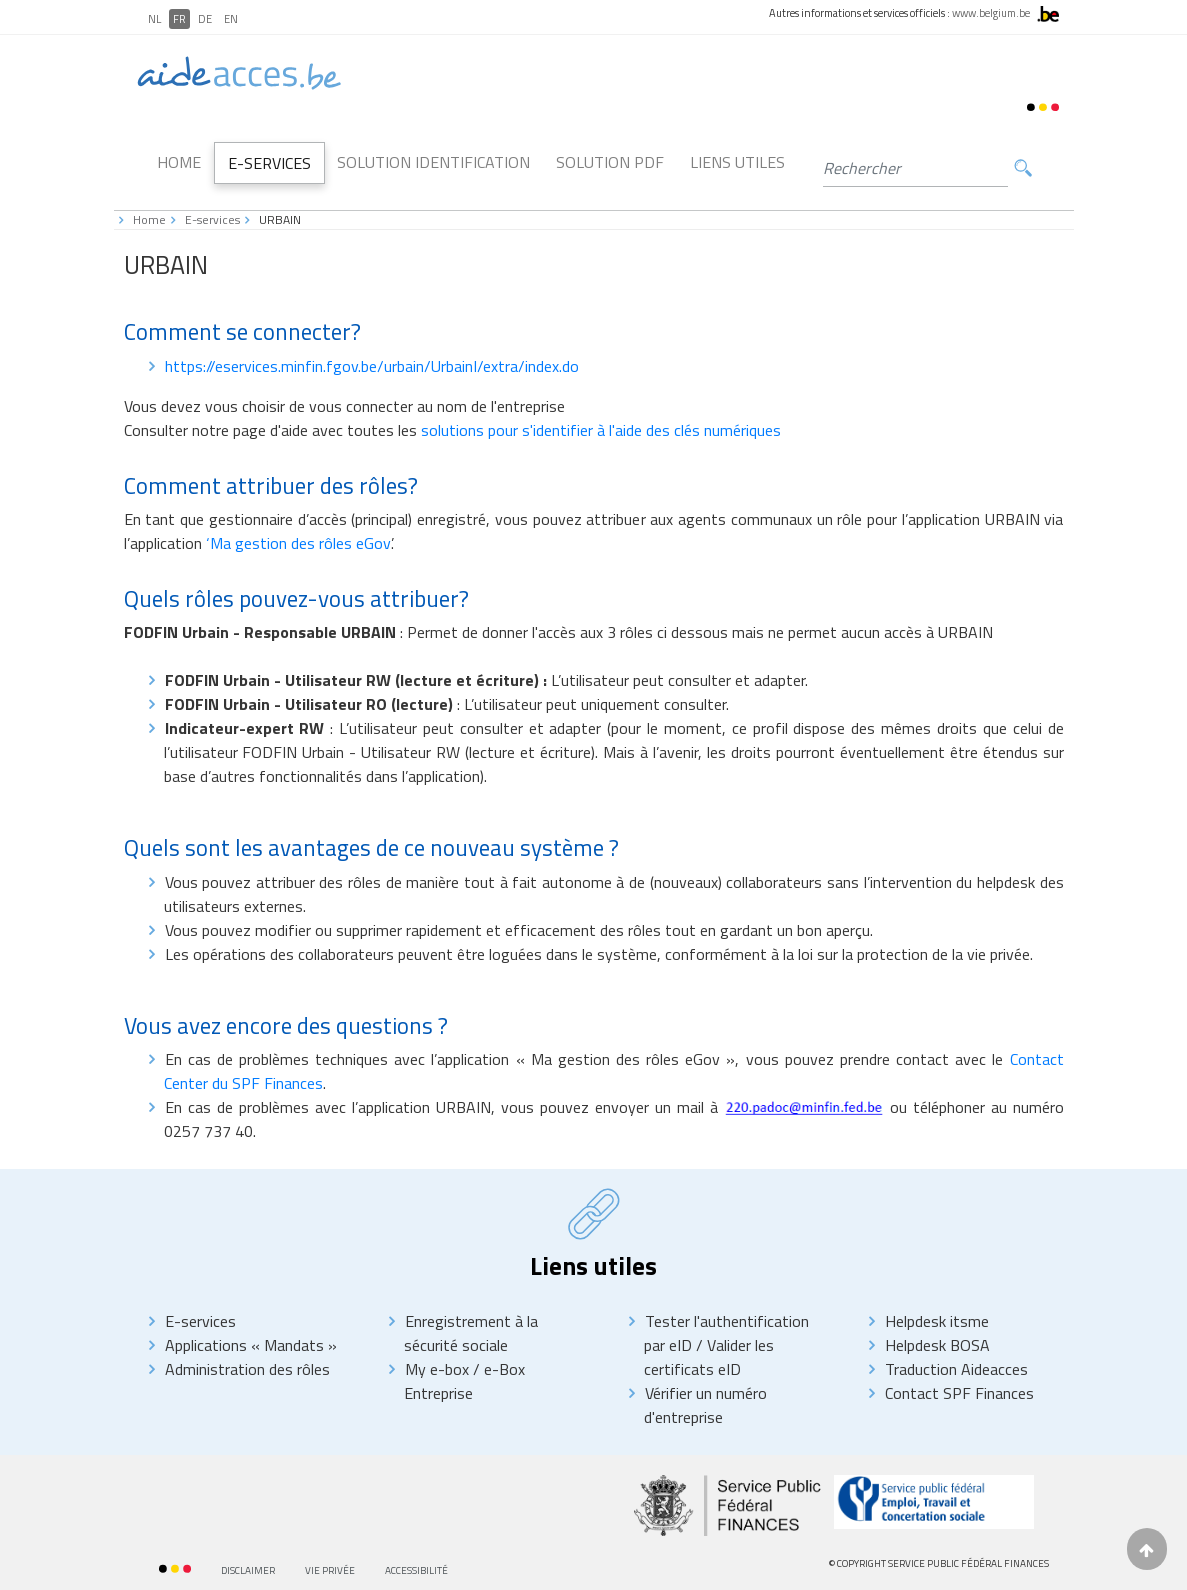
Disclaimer (248, 1570)
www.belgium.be (991, 13)
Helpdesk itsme (937, 1321)
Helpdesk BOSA (937, 1345)
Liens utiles (737, 162)
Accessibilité (416, 1570)
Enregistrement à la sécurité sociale (471, 1333)
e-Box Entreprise (464, 1381)
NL (154, 19)
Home (179, 162)
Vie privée (330, 1570)
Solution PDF (610, 162)
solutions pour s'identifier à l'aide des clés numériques (601, 430)
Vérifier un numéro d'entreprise (705, 1405)
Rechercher (1023, 168)
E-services (212, 219)
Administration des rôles (247, 1369)
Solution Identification (433, 162)
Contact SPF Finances (959, 1393)
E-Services (269, 163)
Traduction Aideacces (956, 1369)
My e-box (437, 1369)
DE (205, 19)
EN (231, 19)
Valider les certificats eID (709, 1357)
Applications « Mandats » (251, 1345)
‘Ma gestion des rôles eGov (298, 543)
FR (179, 19)
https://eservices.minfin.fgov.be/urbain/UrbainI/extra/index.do (372, 366)
